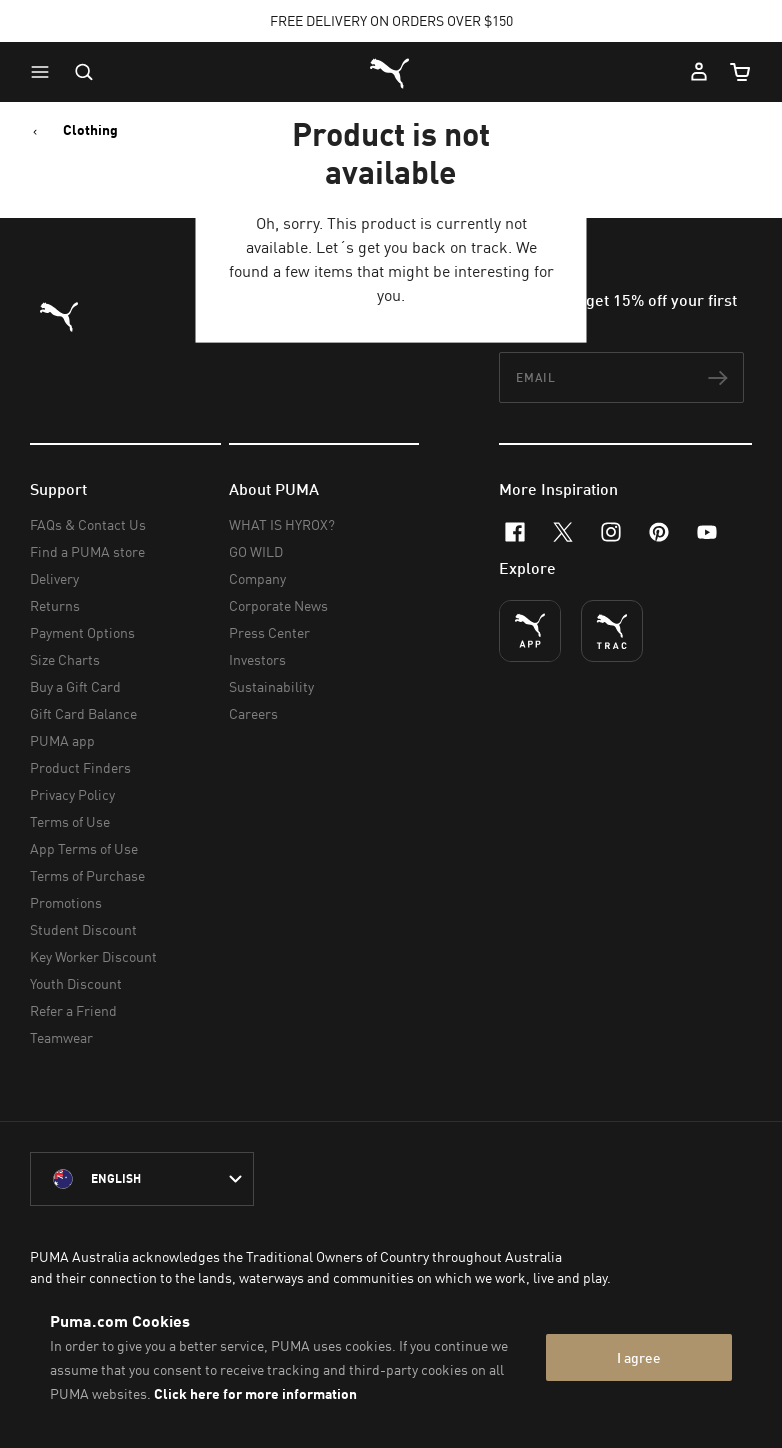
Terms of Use (70, 821)
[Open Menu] (45, 72)
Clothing (90, 130)
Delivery (54, 578)
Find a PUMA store (87, 551)
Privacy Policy (72, 794)
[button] (45, 72)
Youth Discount (76, 983)
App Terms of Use (84, 848)
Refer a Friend (73, 1010)
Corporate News (278, 605)
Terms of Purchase (87, 875)
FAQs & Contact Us (88, 524)
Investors (257, 659)
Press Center (269, 632)
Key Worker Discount (93, 956)
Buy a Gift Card (75, 686)
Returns (55, 605)
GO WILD (256, 551)
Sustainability (271, 686)
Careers (253, 713)
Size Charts (65, 659)
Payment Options (82, 632)
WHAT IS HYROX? (282, 524)
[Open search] (84, 72)
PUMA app (62, 740)
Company (257, 578)
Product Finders (80, 767)
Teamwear (61, 1037)
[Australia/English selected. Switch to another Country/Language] (142, 1179)
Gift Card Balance (83, 713)
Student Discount (83, 929)
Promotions (66, 902)
